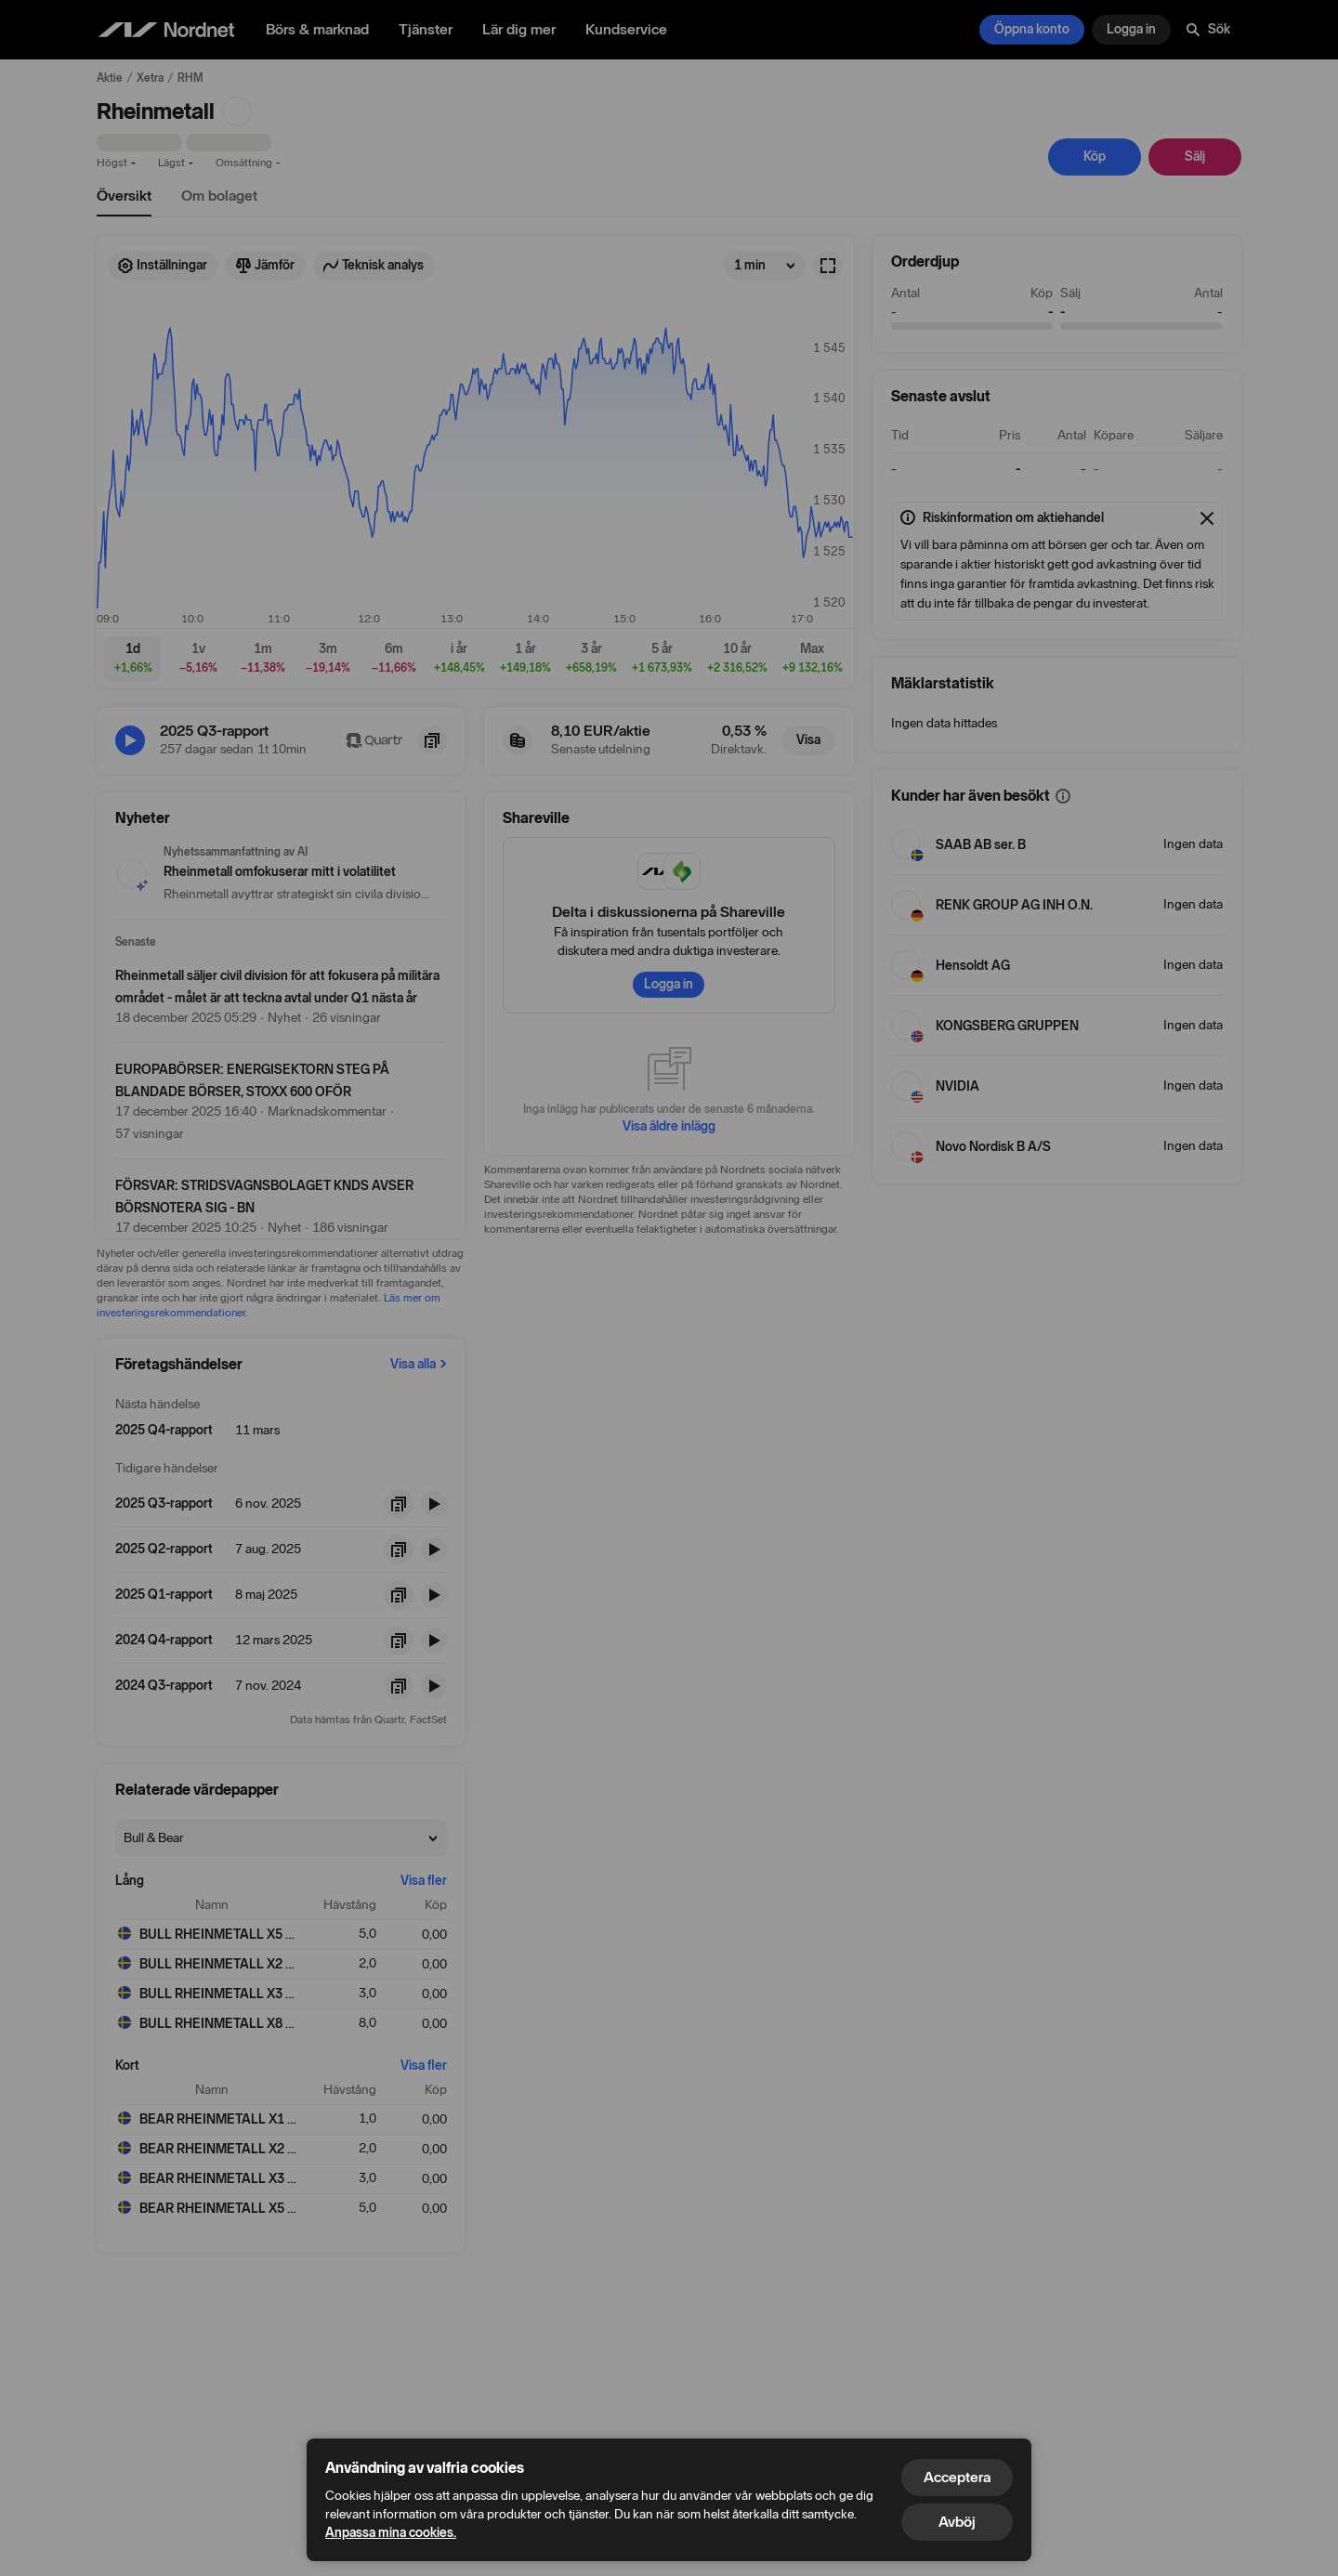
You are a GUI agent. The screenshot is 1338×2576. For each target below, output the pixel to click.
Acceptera (957, 2477)
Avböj (957, 2521)
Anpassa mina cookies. (390, 2533)
